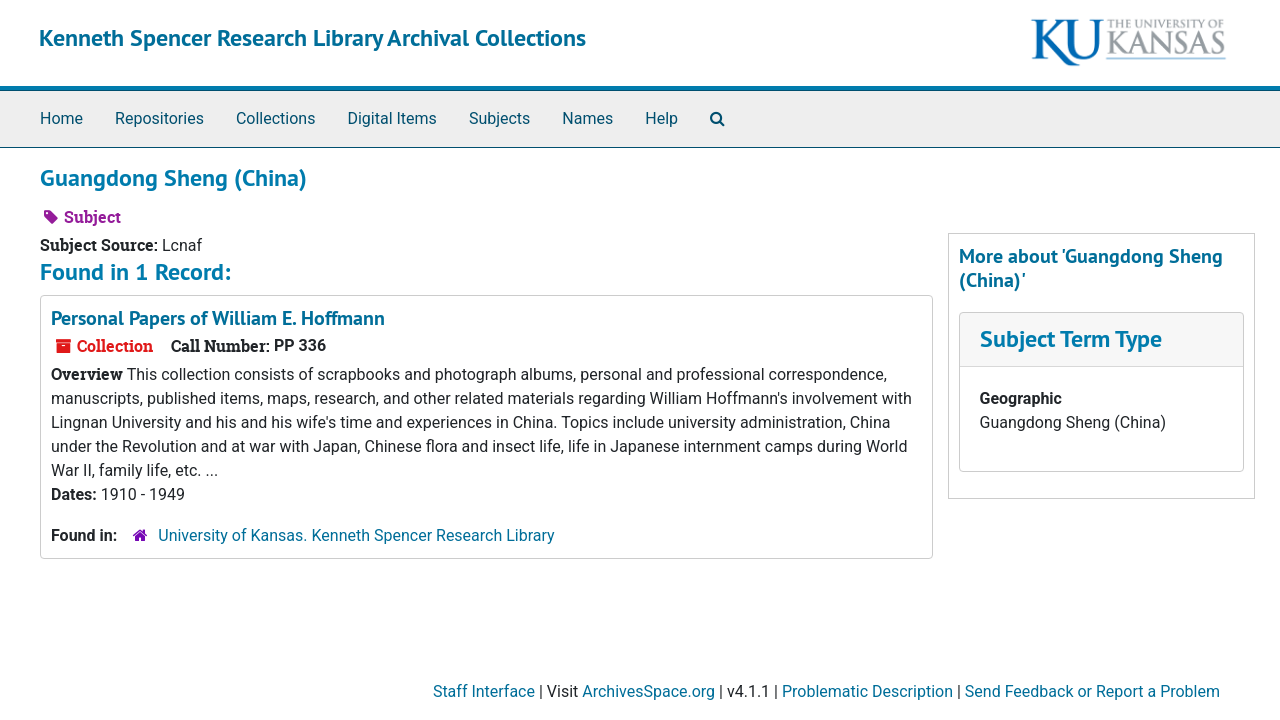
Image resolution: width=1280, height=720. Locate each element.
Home (61, 118)
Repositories (159, 118)
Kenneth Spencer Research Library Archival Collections (312, 37)
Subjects (499, 118)
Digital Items (391, 118)
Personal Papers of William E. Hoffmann (218, 318)
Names (587, 118)
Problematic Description (867, 691)
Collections (276, 118)
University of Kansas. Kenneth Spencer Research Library (356, 535)
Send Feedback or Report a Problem (1092, 691)
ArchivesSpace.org (648, 691)
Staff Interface (484, 691)
